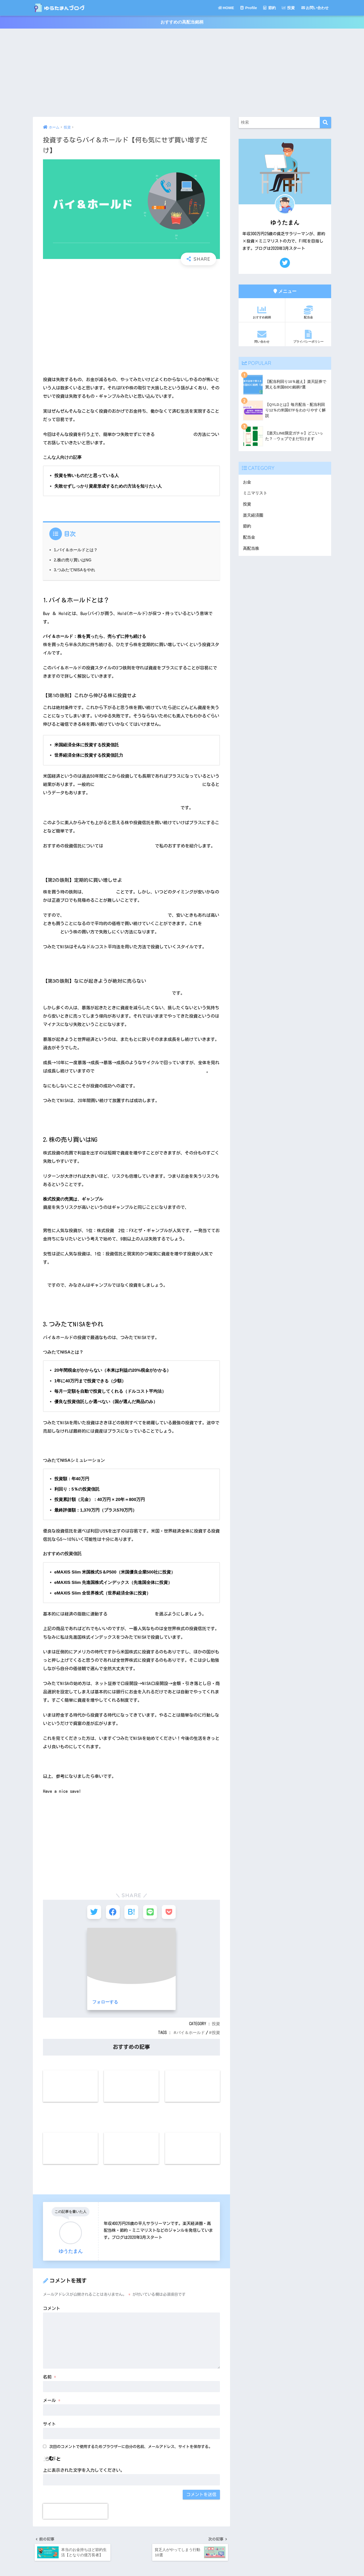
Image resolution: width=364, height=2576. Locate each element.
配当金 (308, 312)
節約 (269, 8)
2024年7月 (254, 2230)
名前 (49, 1992)
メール (51, 2016)
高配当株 (251, 550)
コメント (51, 1924)
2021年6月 (254, 2356)
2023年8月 (254, 2253)
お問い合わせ (315, 8)
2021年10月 (255, 2322)
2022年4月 (254, 2265)
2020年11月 (255, 2436)
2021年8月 (254, 2333)
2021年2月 (254, 2402)
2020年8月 (254, 2470)
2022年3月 (254, 2276)
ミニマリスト (256, 493)
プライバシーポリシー (308, 337)
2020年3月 (254, 2527)
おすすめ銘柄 (261, 312)
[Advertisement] (182, 73)
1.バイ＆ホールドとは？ (76, 550)
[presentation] (75, 2126)
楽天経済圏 (253, 516)
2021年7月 (254, 2345)
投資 (288, 8)
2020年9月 (254, 2459)
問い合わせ (261, 337)
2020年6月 (254, 2493)
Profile (248, 8)
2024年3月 (254, 2242)
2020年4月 (254, 2516)
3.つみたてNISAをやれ (74, 570)
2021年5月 (254, 2367)
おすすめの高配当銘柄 (182, 22)
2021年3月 (254, 2390)
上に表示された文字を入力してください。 (84, 2085)
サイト (49, 2039)
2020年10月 (255, 2447)
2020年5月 (254, 2504)
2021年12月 (255, 2299)
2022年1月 (254, 2287)
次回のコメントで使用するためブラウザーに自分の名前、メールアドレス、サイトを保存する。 (130, 2062)
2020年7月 (254, 2482)
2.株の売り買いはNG (73, 560)
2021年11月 (255, 2310)
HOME (226, 8)
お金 (247, 482)
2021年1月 (254, 2413)
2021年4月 (254, 2379)
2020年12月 (255, 2424)
